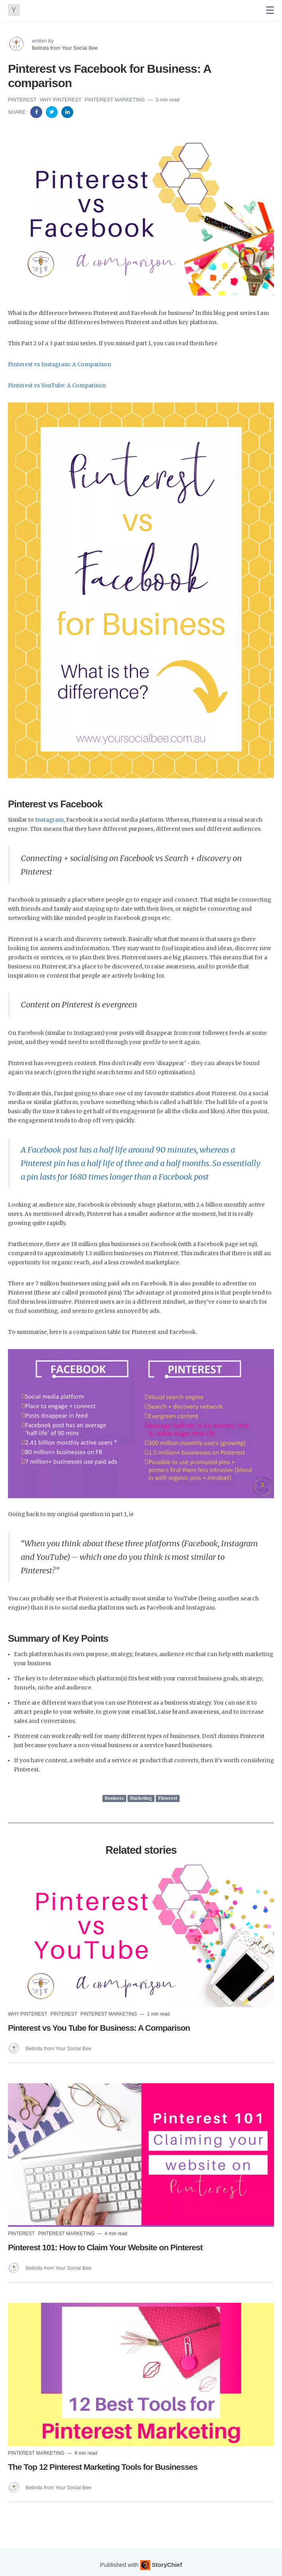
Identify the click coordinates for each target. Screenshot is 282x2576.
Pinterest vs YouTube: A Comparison (57, 385)
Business (114, 1798)
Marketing (141, 1798)
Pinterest (23, 100)
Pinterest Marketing (115, 100)
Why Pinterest (61, 100)
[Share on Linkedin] (67, 111)
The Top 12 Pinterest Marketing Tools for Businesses (103, 2466)
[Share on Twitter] (52, 111)
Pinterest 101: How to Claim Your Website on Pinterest (105, 2247)
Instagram (49, 820)
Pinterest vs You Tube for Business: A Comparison (99, 2027)
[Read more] (141, 1935)
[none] (270, 10)
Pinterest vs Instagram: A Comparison (59, 364)
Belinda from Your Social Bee (65, 48)
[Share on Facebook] (37, 111)
